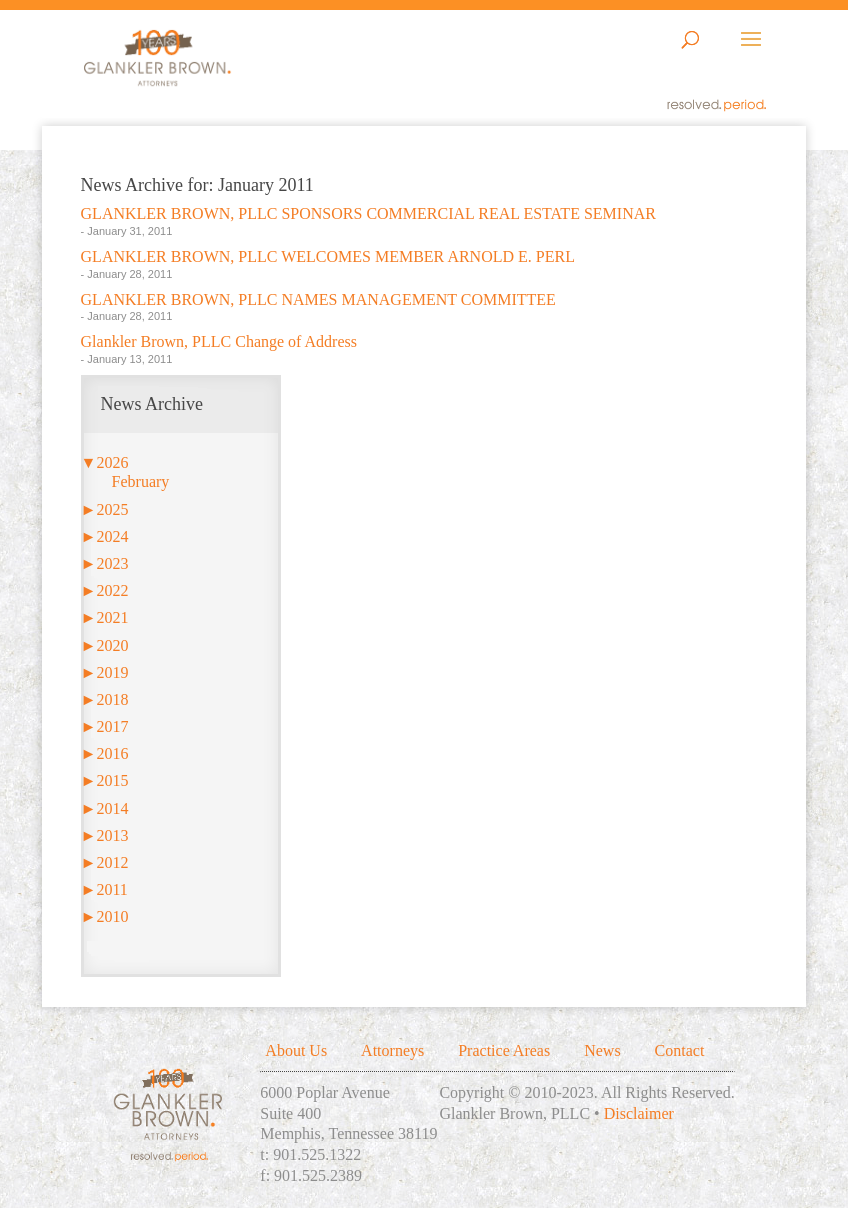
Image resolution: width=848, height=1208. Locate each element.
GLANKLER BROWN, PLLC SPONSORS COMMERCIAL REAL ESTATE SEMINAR (368, 213)
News (602, 1050)
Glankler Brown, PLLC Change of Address (219, 341)
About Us (296, 1050)
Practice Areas (504, 1050)
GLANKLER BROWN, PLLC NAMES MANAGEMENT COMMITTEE (318, 299)
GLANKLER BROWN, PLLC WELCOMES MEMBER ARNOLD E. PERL (328, 256)
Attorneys (392, 1050)
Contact (680, 1050)
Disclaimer (639, 1113)
